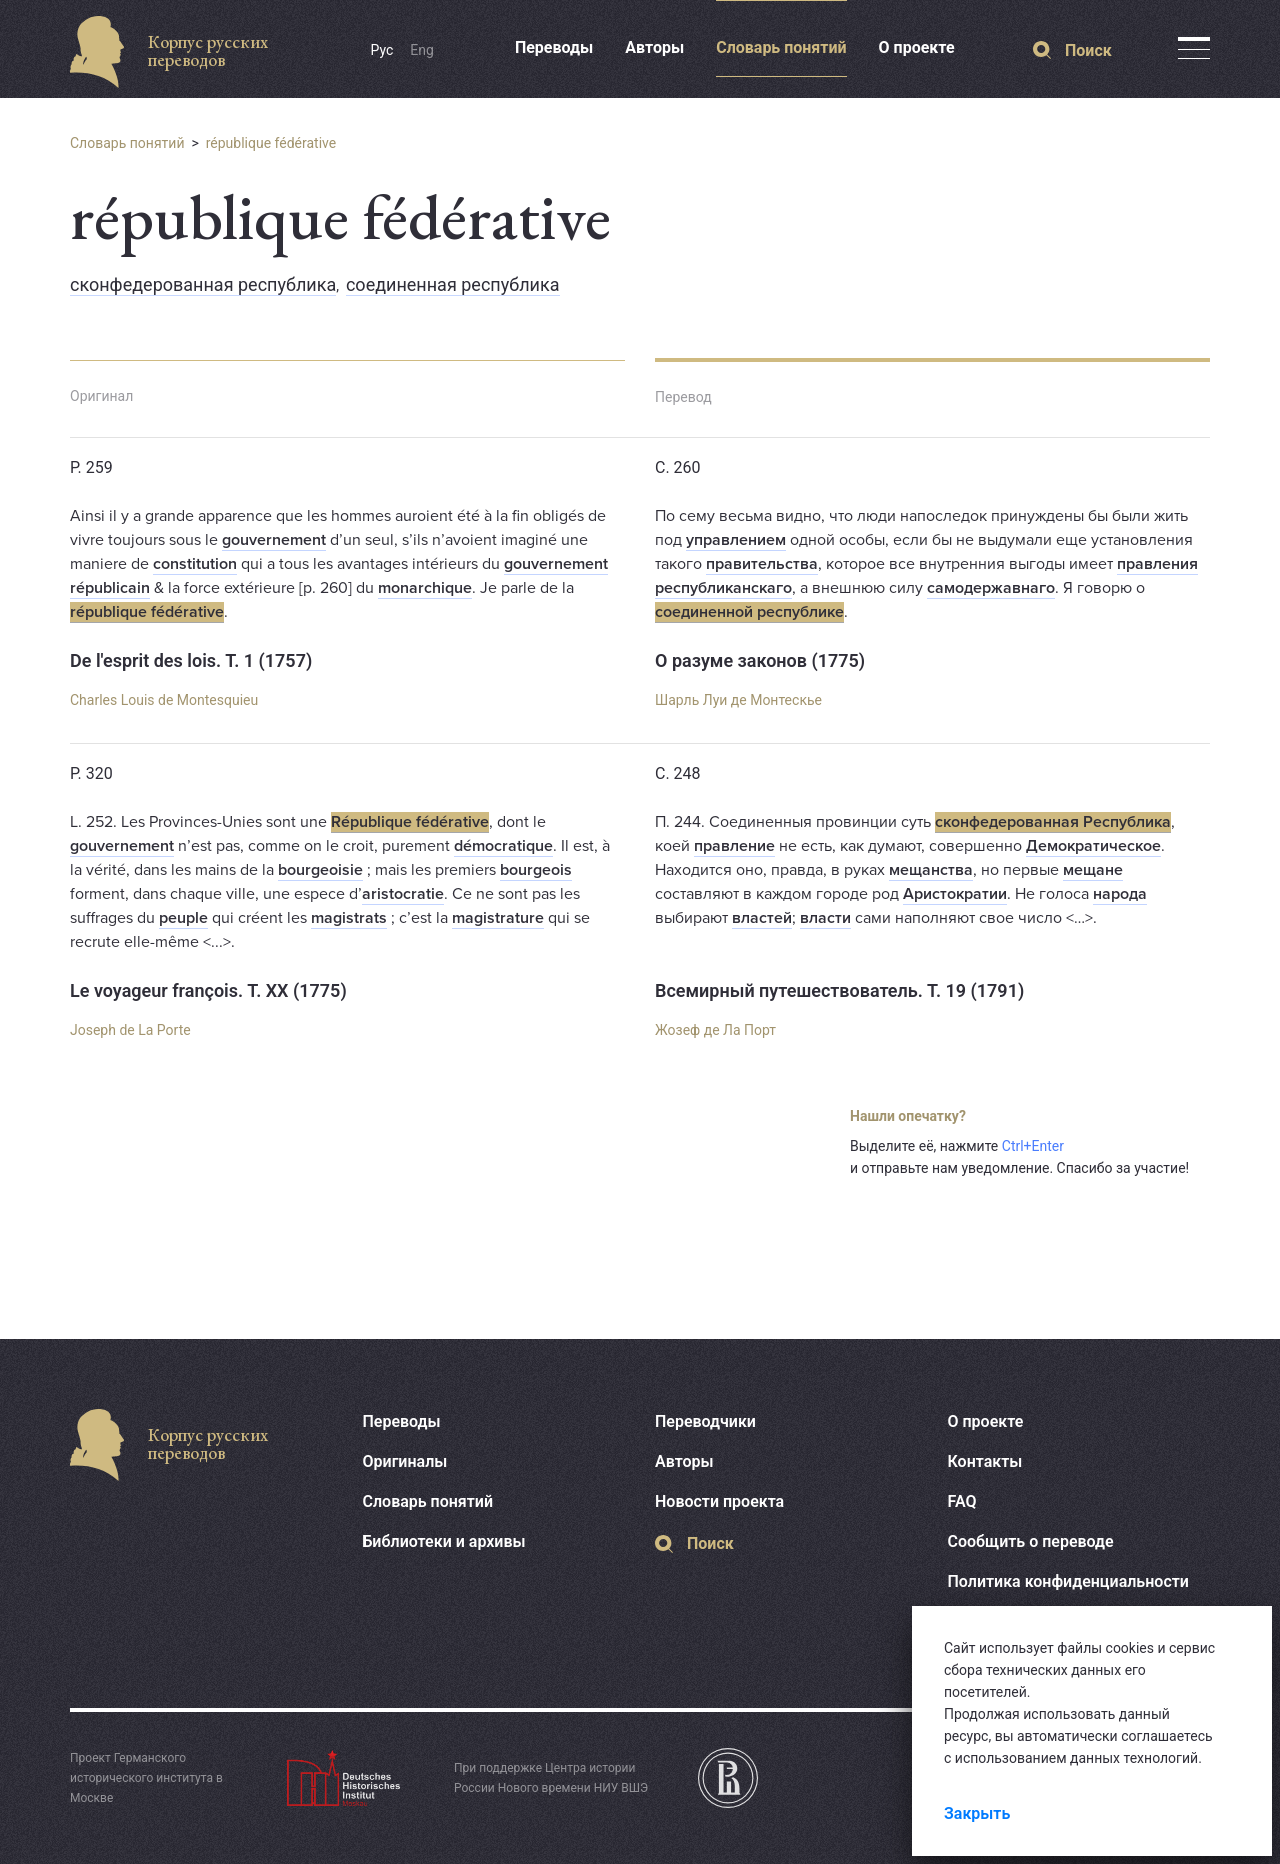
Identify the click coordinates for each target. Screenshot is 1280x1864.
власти (825, 918)
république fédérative (271, 143)
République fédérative (410, 822)
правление (734, 846)
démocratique (503, 846)
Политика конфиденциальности (1068, 1581)
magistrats (349, 918)
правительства (762, 564)
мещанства (931, 870)
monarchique (425, 588)
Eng (422, 50)
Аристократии (955, 894)
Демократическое (1093, 846)
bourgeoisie (320, 870)
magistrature (498, 918)
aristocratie (403, 894)
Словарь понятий (781, 47)
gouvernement (274, 540)
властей (762, 918)
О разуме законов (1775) (760, 660)
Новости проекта (719, 1501)
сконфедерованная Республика (1053, 822)
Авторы (654, 47)
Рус (382, 50)
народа (1120, 894)
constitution (195, 564)
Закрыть (977, 1813)
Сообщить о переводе (1031, 1541)
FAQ (962, 1501)
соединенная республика (453, 284)
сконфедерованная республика (203, 284)
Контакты (985, 1461)
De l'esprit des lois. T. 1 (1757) (191, 660)
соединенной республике (749, 612)
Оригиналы (405, 1461)
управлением (736, 540)
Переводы (554, 47)
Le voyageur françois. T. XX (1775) (208, 990)
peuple (183, 918)
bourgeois (536, 870)
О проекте (917, 47)
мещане (1093, 870)
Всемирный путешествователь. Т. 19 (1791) (839, 990)
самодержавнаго (991, 588)
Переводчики (705, 1421)
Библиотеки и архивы (444, 1541)
